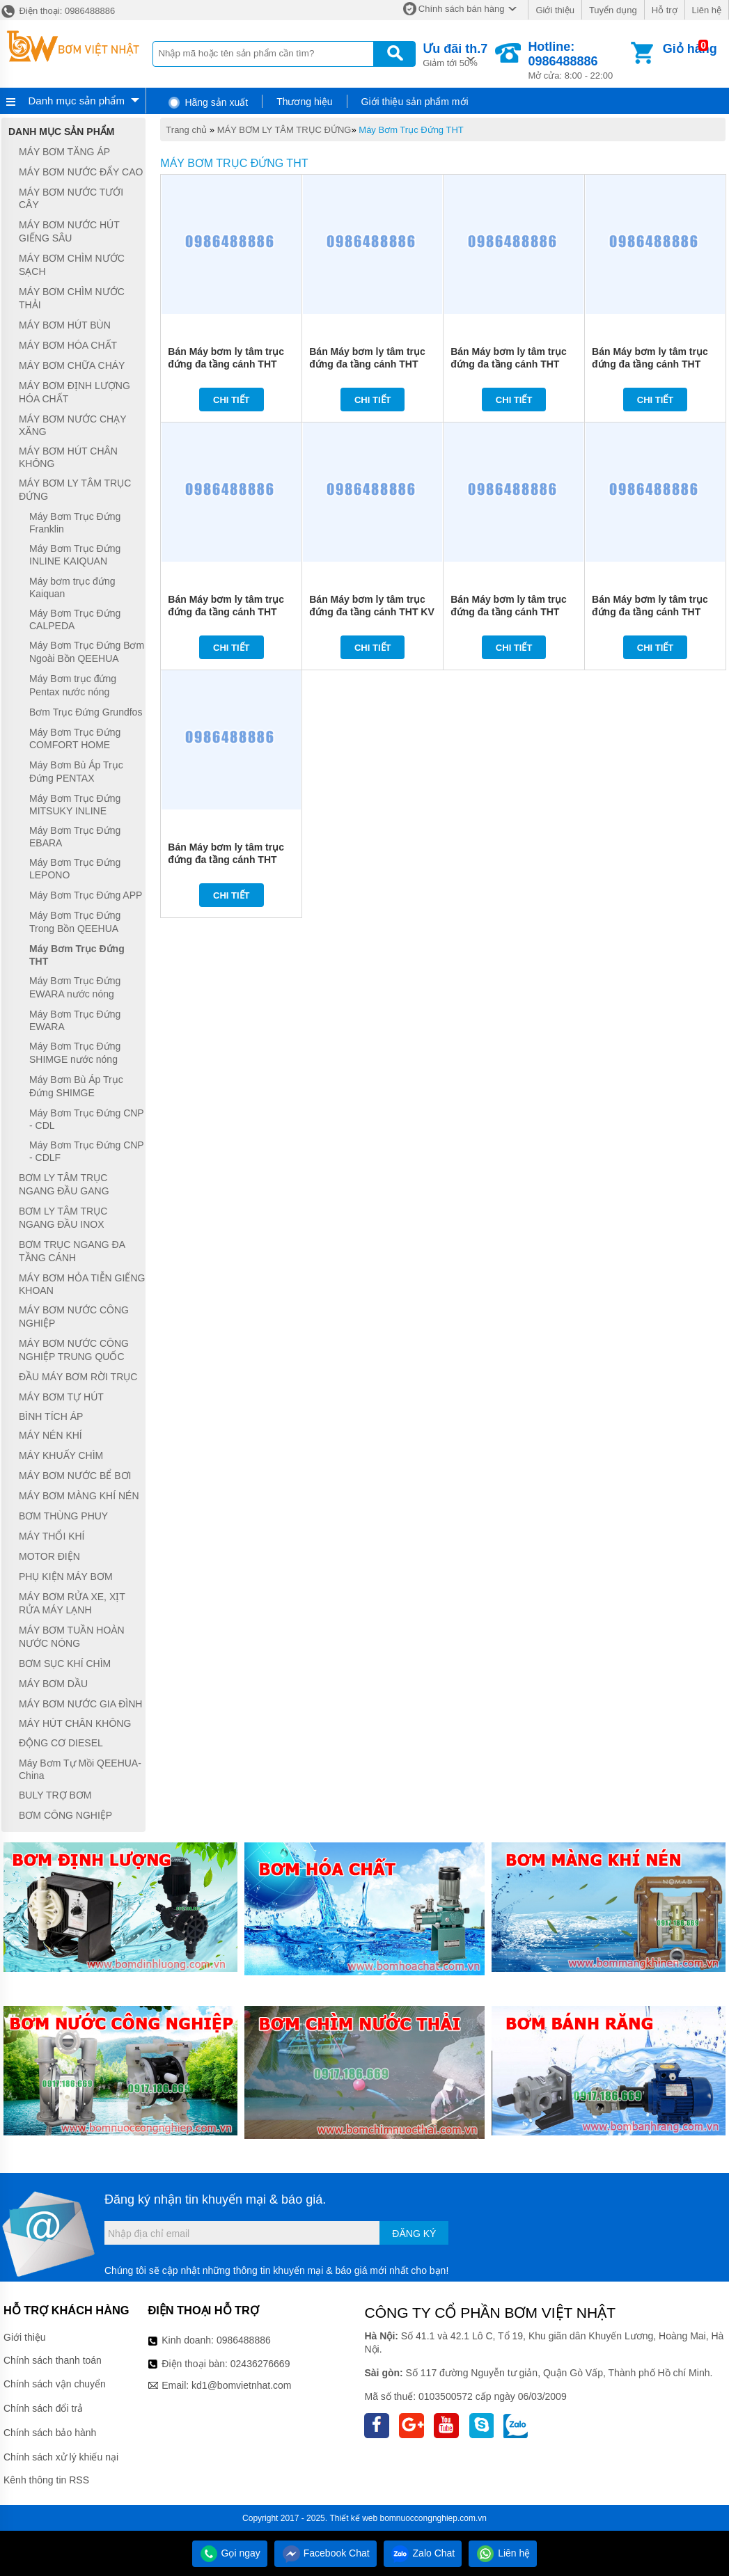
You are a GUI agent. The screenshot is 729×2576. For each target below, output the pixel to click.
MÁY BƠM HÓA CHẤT (68, 345)
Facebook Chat (325, 2553)
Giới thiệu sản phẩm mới (415, 101)
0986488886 (244, 2340)
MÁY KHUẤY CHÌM (61, 1455)
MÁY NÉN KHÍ (50, 1435)
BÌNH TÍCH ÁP (51, 1416)
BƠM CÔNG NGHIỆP (65, 1815)
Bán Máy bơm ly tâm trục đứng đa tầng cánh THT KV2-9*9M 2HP (508, 612)
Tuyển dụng (613, 10)
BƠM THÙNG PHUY (63, 1516)
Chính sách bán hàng (462, 8)
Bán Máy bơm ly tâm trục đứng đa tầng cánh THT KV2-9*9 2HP (226, 612)
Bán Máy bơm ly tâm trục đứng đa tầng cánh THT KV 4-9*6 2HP (371, 612)
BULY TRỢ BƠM (55, 1795)
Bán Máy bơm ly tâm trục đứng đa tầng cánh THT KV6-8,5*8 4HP (226, 364)
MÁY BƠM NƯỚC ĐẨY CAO (81, 171)
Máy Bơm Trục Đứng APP (85, 895)
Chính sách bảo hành (49, 2432)
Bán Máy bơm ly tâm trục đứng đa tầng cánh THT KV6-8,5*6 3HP (367, 364)
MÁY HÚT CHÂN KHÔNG (75, 1723)
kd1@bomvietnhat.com (241, 2385)
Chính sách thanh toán (52, 2360)
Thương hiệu (304, 101)
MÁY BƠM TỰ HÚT (61, 1396)
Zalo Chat (423, 2553)
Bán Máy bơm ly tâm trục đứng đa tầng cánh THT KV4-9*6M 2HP (650, 612)
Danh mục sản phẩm (77, 100)
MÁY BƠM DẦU (53, 1683)
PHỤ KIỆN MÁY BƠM (66, 1576)
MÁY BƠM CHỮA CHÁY (72, 365)
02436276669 (260, 2363)
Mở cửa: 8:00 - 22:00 (577, 60)
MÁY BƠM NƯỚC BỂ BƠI (75, 1475)
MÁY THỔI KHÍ (52, 1536)
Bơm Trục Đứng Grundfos (85, 712)
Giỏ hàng (690, 49)
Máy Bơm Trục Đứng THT (411, 130)
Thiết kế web (353, 2518)
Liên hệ (706, 10)
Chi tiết (231, 400)
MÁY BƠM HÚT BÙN (65, 325)
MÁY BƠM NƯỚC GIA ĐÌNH (80, 1703)
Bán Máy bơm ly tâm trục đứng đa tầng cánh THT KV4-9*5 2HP (650, 364)
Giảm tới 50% (455, 54)
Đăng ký (414, 2233)
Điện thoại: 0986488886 (57, 11)
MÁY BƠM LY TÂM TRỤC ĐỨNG (284, 130)
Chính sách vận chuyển (54, 2383)
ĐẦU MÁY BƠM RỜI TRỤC (78, 1376)
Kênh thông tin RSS (46, 2480)
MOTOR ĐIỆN (49, 1556)
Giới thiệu (554, 10)
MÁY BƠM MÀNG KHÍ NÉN (79, 1495)
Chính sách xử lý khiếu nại (60, 2457)
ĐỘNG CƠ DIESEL (61, 1742)
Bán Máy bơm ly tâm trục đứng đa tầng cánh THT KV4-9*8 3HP (508, 364)
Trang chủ (186, 130)
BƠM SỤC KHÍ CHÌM (65, 1663)
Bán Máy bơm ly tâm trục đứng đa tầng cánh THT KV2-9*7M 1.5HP (226, 859)
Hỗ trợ (664, 10)
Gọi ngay (229, 2553)
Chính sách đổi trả (43, 2408)
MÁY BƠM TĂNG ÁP (64, 151)
